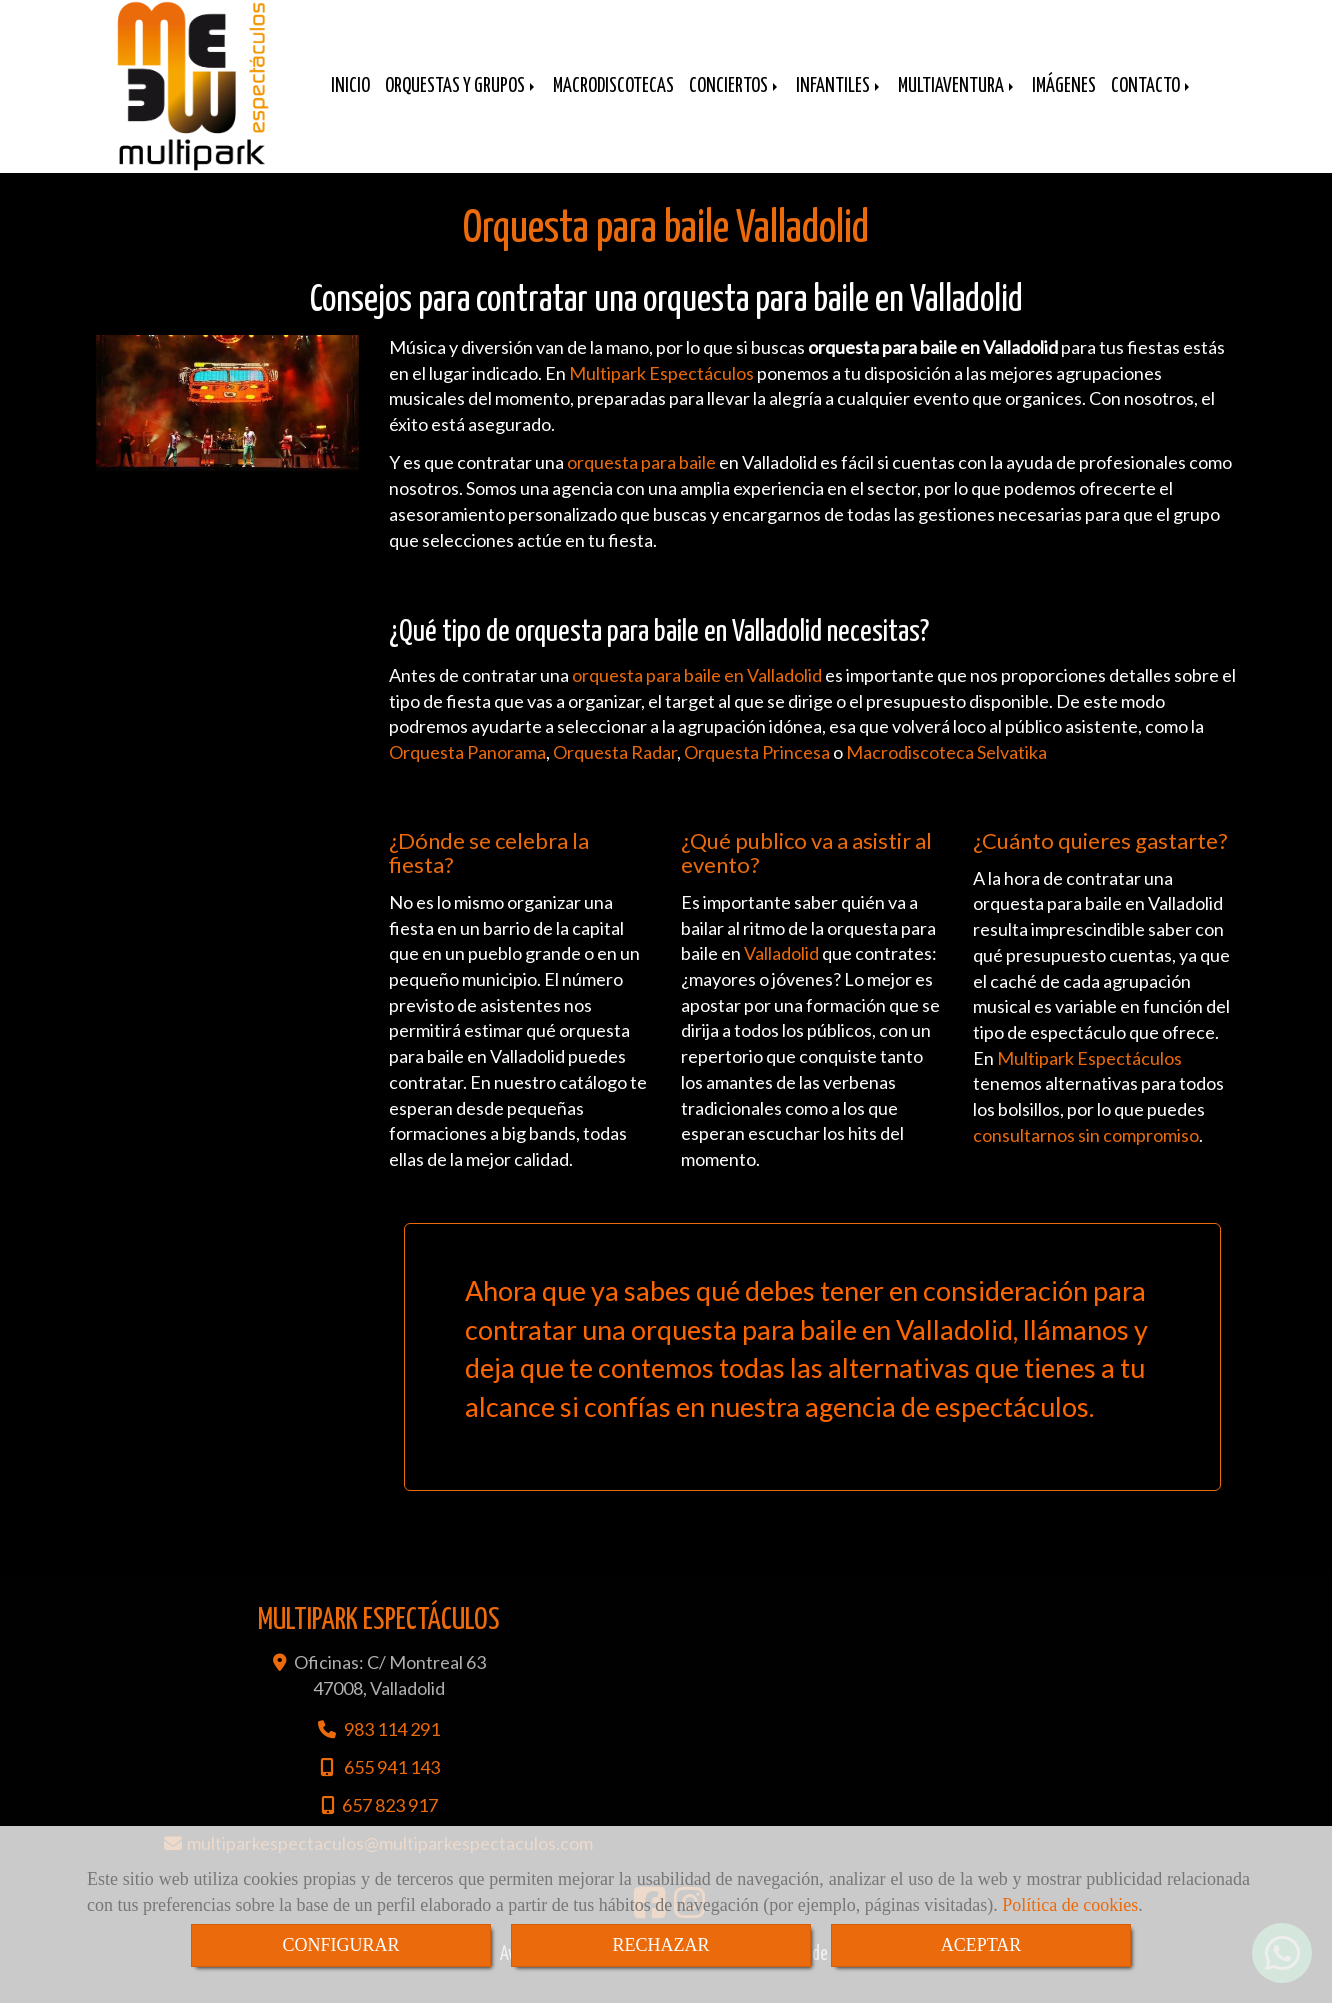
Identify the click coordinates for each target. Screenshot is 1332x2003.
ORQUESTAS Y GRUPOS (461, 101)
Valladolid (781, 973)
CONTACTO (1152, 101)
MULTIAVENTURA (957, 101)
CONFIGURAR (340, 1945)
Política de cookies (1070, 1905)
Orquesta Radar (615, 772)
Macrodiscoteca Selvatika (946, 772)
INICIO (350, 101)
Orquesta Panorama (467, 772)
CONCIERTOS (735, 101)
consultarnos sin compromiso (1086, 1155)
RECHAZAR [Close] (660, 1945)
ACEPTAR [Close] (981, 1945)
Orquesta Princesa (757, 772)
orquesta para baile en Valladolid (697, 695)
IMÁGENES (1064, 101)
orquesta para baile (641, 482)
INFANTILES (839, 101)
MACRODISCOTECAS (613, 101)
